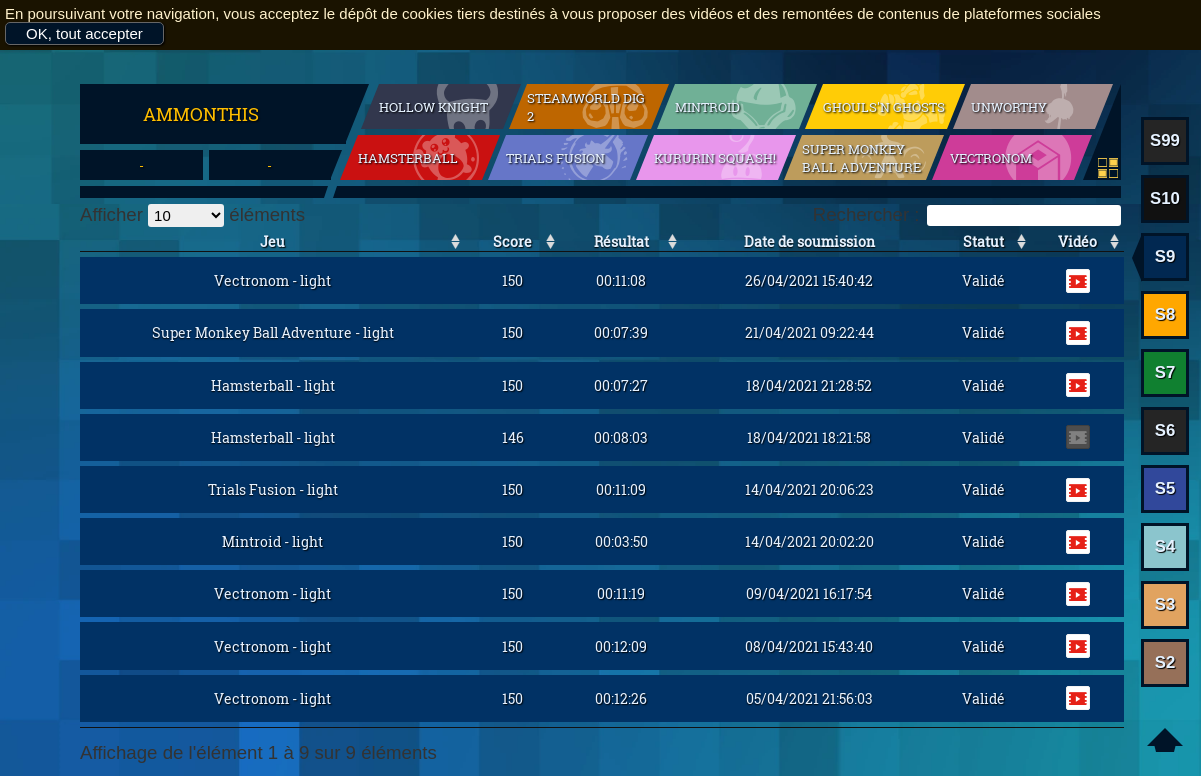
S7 (1165, 372)
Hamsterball (408, 158)
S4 (1165, 546)
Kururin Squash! (715, 158)
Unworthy (1009, 107)
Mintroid (707, 107)
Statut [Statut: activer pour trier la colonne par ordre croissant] (983, 241)
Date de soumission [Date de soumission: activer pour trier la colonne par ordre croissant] (809, 241)
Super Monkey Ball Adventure (861, 158)
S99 (1165, 140)
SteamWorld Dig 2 (586, 107)
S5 (1165, 488)
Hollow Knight (433, 107)
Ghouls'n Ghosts (884, 107)
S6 (1165, 430)
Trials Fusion (555, 158)
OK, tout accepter (84, 33)
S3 (1165, 604)
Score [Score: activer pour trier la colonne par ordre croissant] (512, 241)
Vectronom (991, 158)
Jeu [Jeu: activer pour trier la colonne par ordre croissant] (272, 241)
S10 (1165, 198)
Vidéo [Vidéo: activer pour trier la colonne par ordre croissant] (1077, 241)
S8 (1165, 314)
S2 (1165, 662)
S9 (1165, 256)
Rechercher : (967, 214)
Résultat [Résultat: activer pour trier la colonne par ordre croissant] (621, 241)
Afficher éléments (192, 214)
